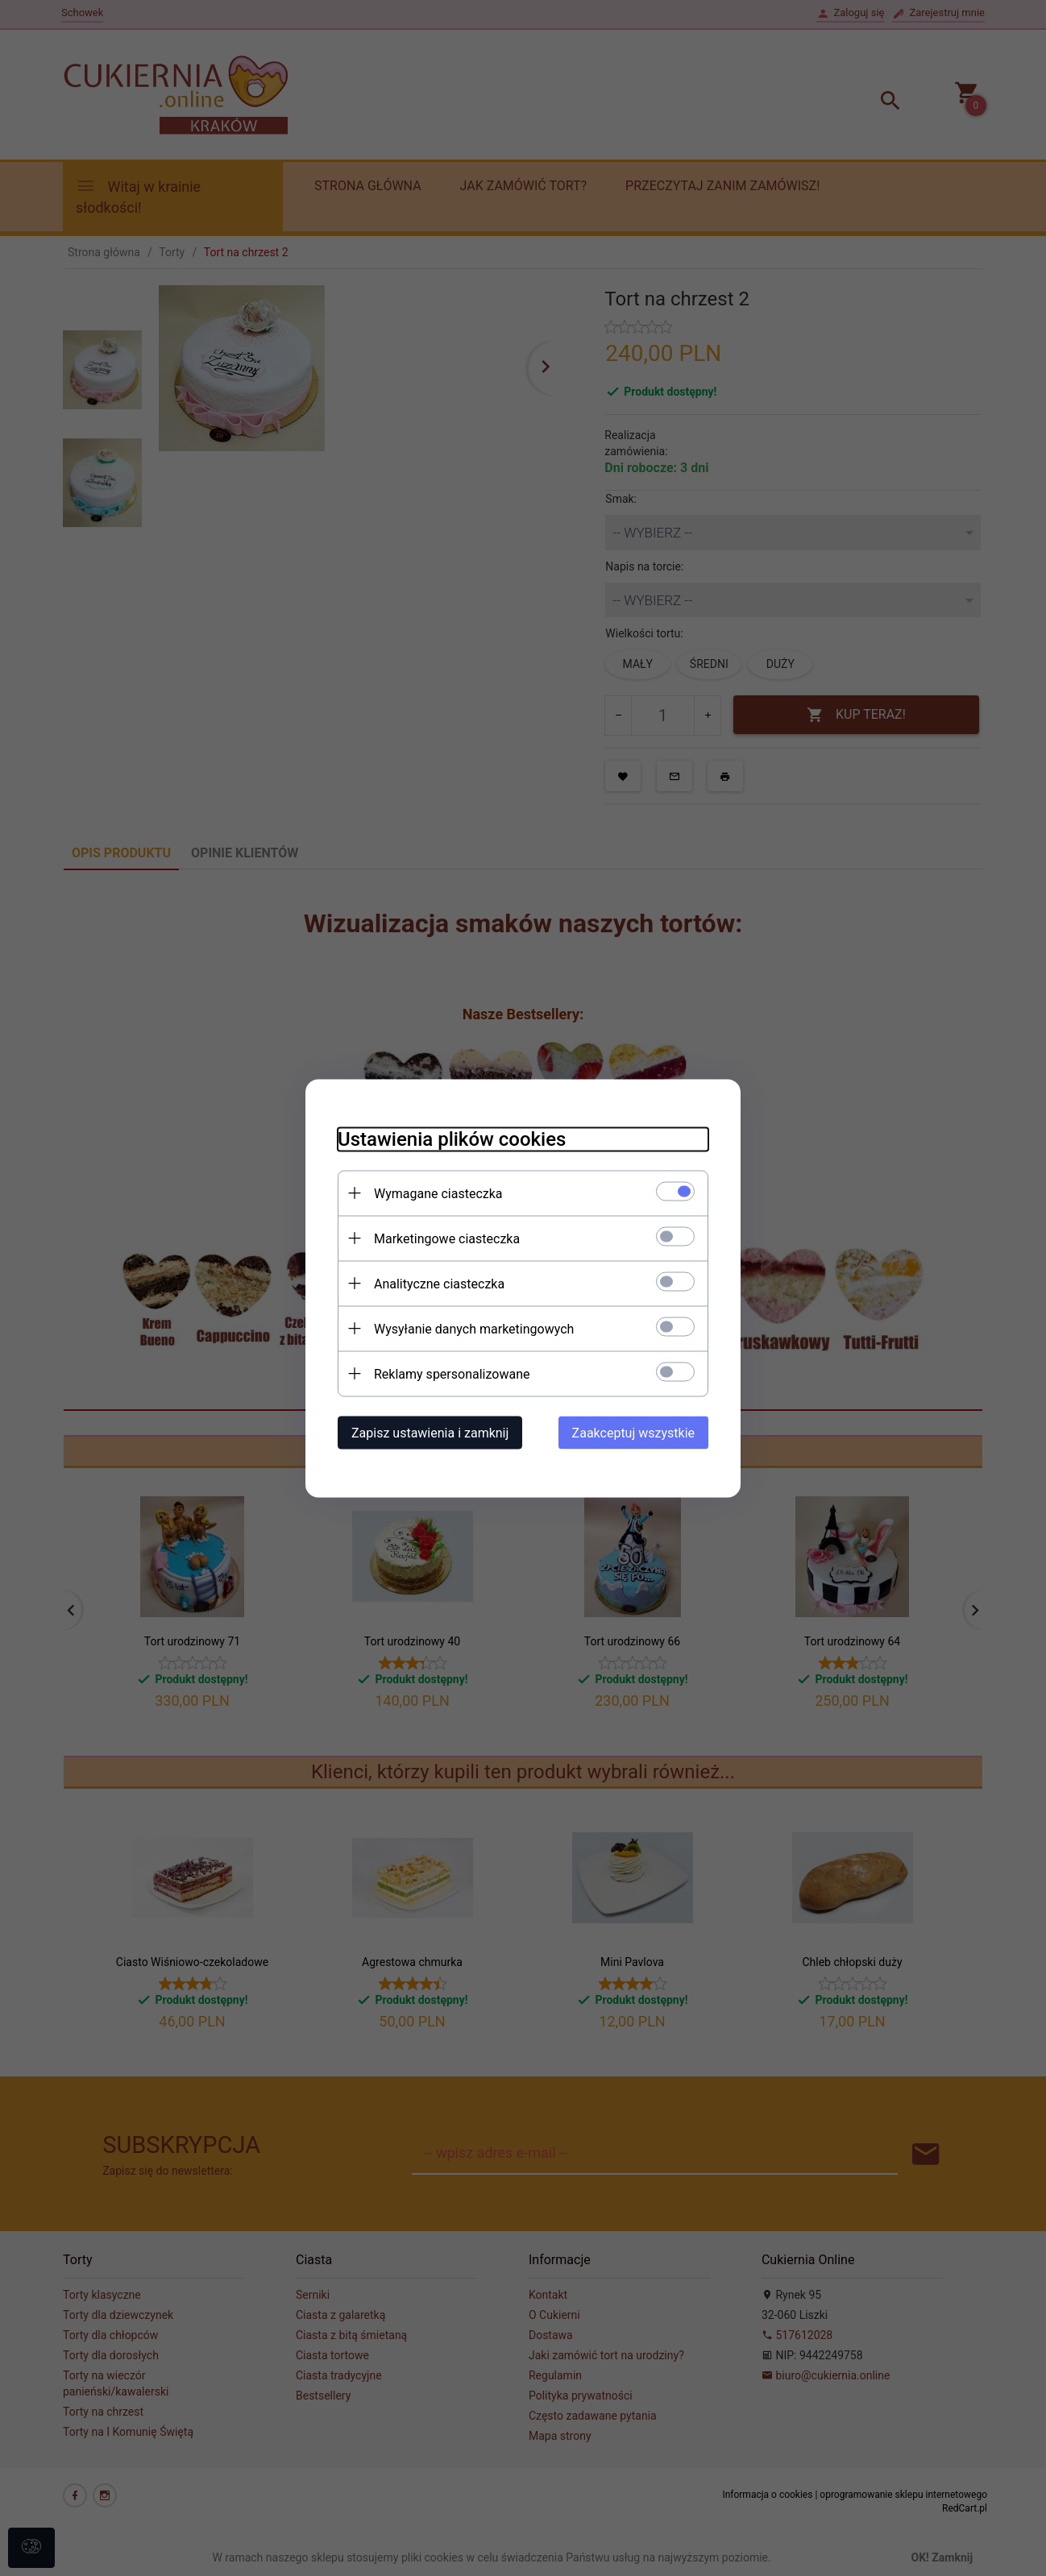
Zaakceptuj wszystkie (633, 1432)
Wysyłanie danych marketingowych (474, 1328)
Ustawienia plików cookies (452, 1138)
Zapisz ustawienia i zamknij (429, 1432)
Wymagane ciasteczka (438, 1193)
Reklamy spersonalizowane (451, 1373)
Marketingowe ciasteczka (447, 1238)
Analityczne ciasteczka (439, 1283)
